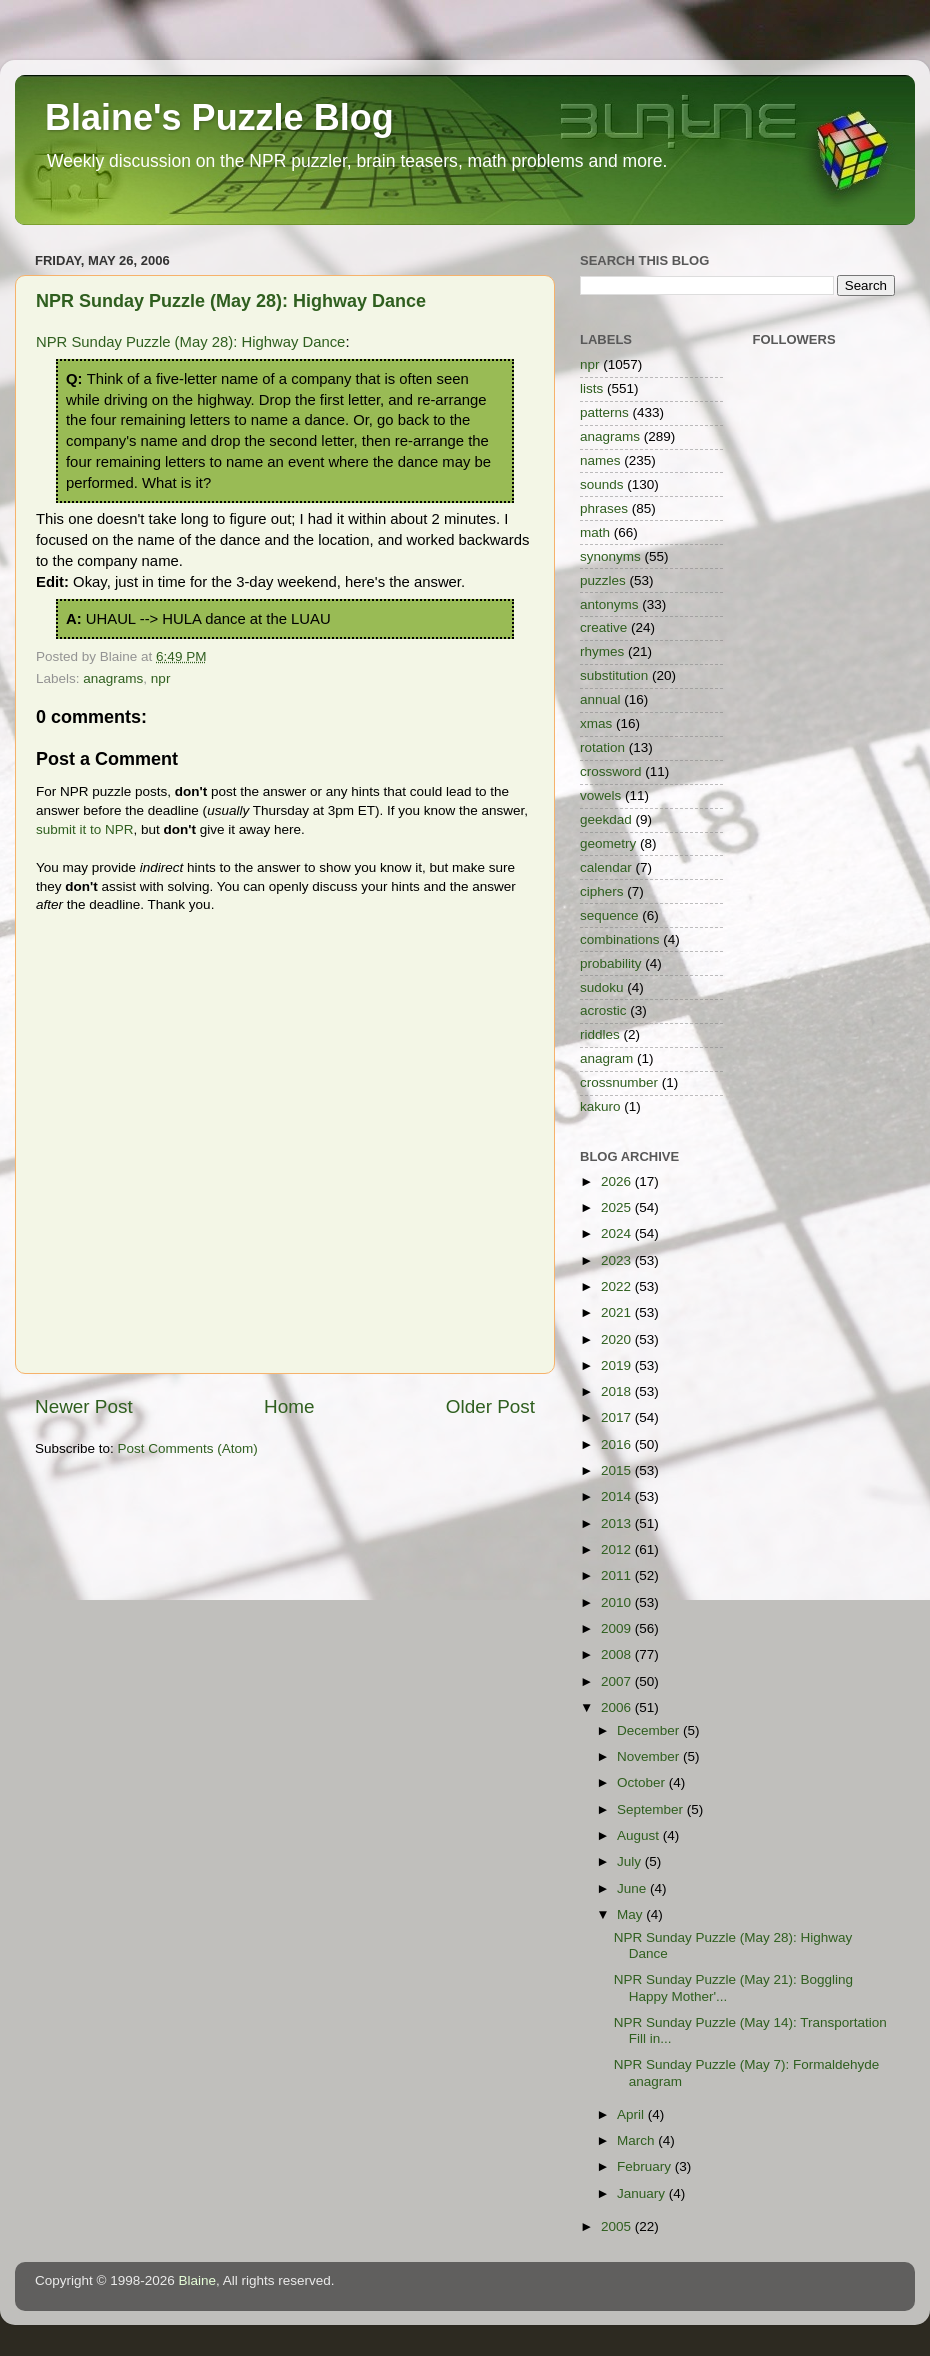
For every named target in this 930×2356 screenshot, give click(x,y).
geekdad (606, 819)
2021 (618, 1312)
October (643, 1782)
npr (161, 678)
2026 (618, 1181)
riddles (600, 1034)
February (646, 2166)
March (637, 2140)
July (631, 1861)
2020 (618, 1339)
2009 (618, 1628)
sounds (602, 484)
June (633, 1888)
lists (591, 388)
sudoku (602, 987)
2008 (618, 1654)
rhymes (602, 651)
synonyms (610, 556)
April (632, 2114)
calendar (606, 867)
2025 (618, 1207)
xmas (596, 723)
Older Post (490, 1406)
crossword (611, 771)
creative (603, 627)
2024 (618, 1233)
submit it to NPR (85, 829)
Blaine (198, 2280)
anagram (606, 1058)
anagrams (113, 678)
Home (289, 1406)
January (643, 2193)
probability (611, 963)
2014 (618, 1496)
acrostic (603, 1010)
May (631, 1914)
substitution (614, 675)
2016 (618, 1444)
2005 (618, 2226)
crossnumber (619, 1082)
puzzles (603, 580)
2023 (618, 1260)
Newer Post (84, 1406)
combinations (620, 939)
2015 (618, 1470)
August (640, 1835)
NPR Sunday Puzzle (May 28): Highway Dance (231, 301)
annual (600, 699)
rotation (602, 747)
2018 (618, 1391)
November (650, 1756)
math (595, 532)
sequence (609, 915)
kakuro (600, 1106)
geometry (608, 843)
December (650, 1730)
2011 (618, 1575)
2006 (618, 1707)
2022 (618, 1286)
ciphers (602, 891)
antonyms (609, 604)
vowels (600, 795)
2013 (618, 1523)
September (652, 1809)
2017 (618, 1417)
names (600, 460)
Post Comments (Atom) (188, 1448)
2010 (618, 1602)
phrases (604, 508)
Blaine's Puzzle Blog (219, 117)
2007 (618, 1681)
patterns (604, 412)
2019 (618, 1365)
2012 (618, 1549)
